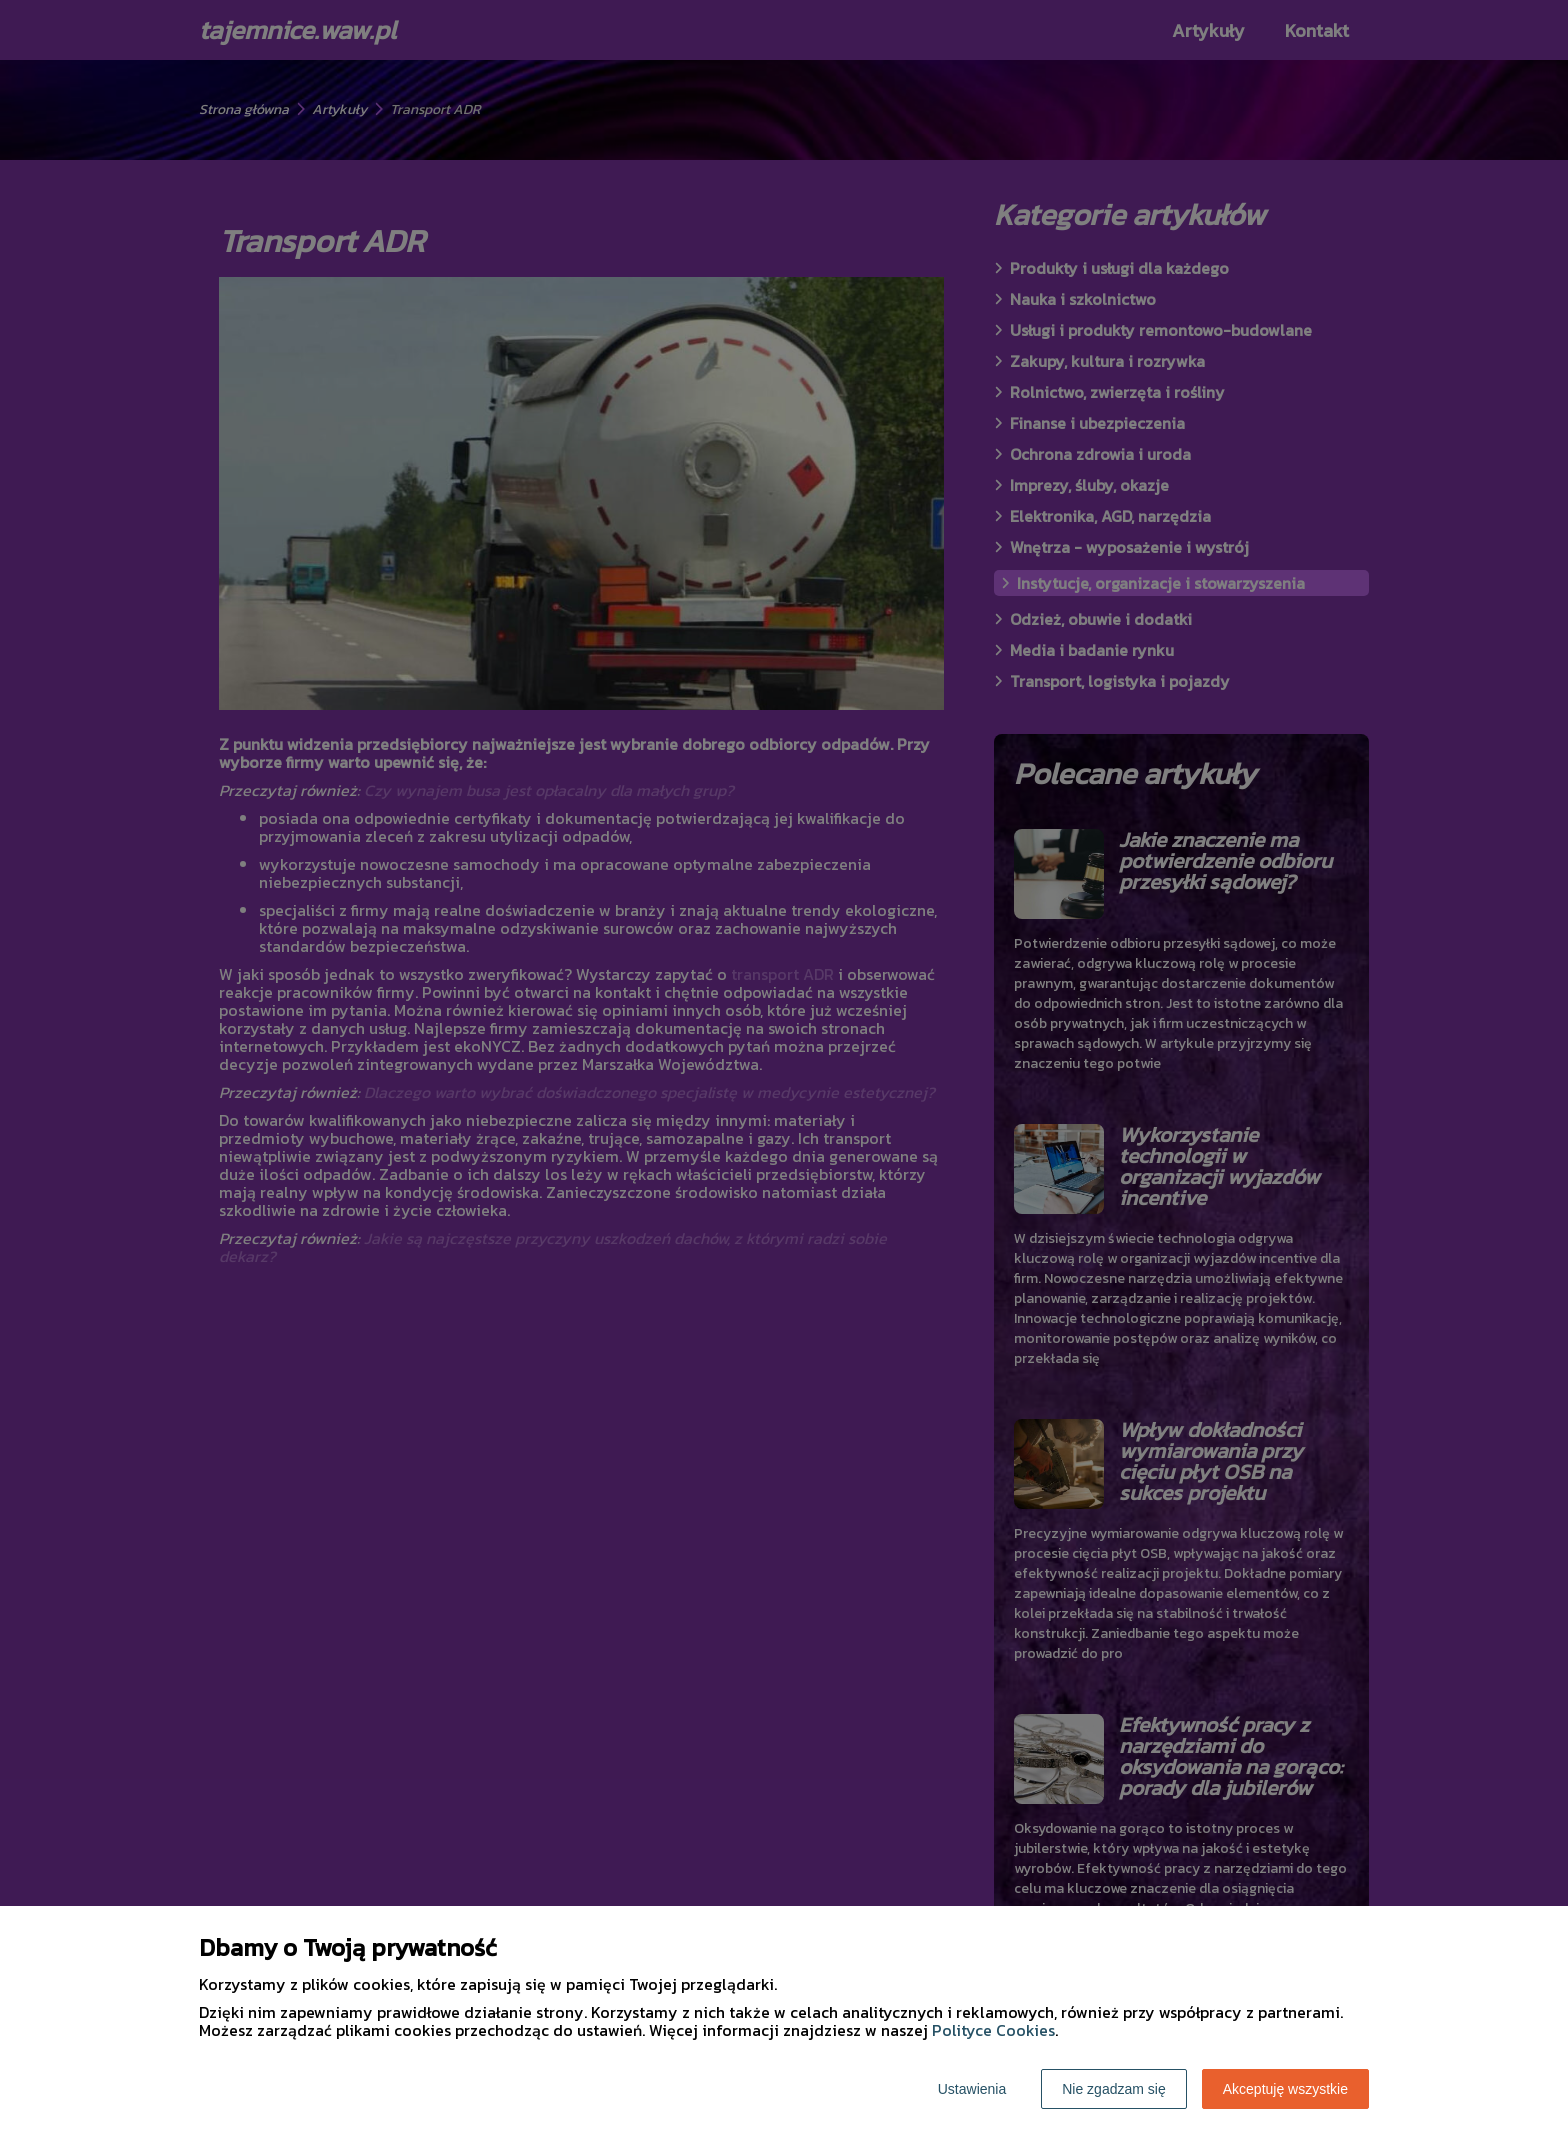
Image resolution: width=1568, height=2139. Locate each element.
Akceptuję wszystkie (1285, 2089)
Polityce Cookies (993, 2030)
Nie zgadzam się (1114, 2089)
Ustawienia (972, 2089)
